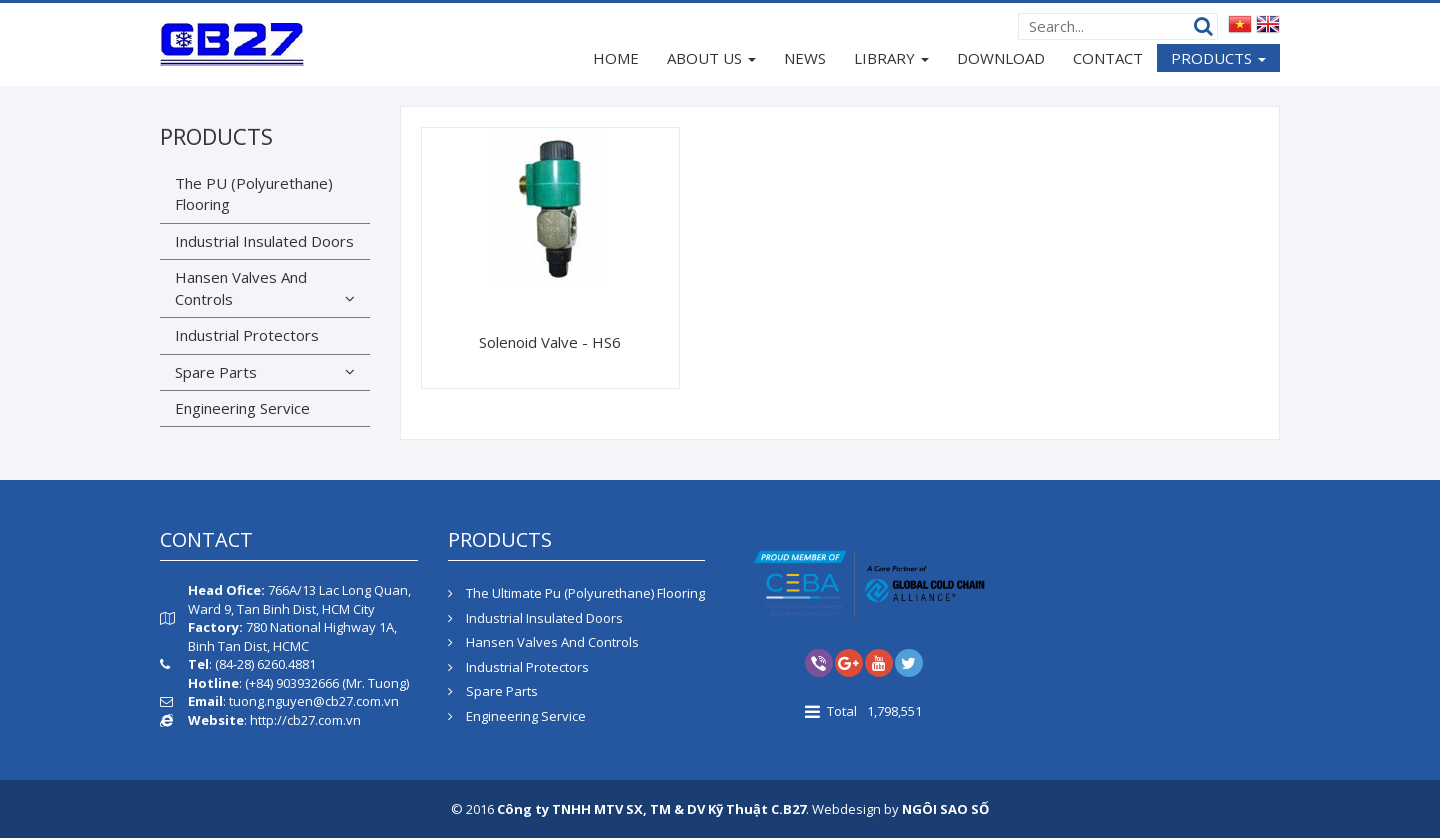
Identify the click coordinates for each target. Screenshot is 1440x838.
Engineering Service (242, 408)
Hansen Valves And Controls (241, 287)
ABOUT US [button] (711, 60)
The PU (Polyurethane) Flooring (254, 193)
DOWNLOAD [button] (1001, 58)
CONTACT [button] (1108, 58)
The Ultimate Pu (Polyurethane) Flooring (576, 593)
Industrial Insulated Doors (264, 241)
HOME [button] (616, 58)
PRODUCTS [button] (1218, 60)
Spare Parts (216, 372)
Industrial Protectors (247, 335)
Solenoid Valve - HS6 (550, 342)
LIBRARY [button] (891, 60)
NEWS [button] (805, 58)
